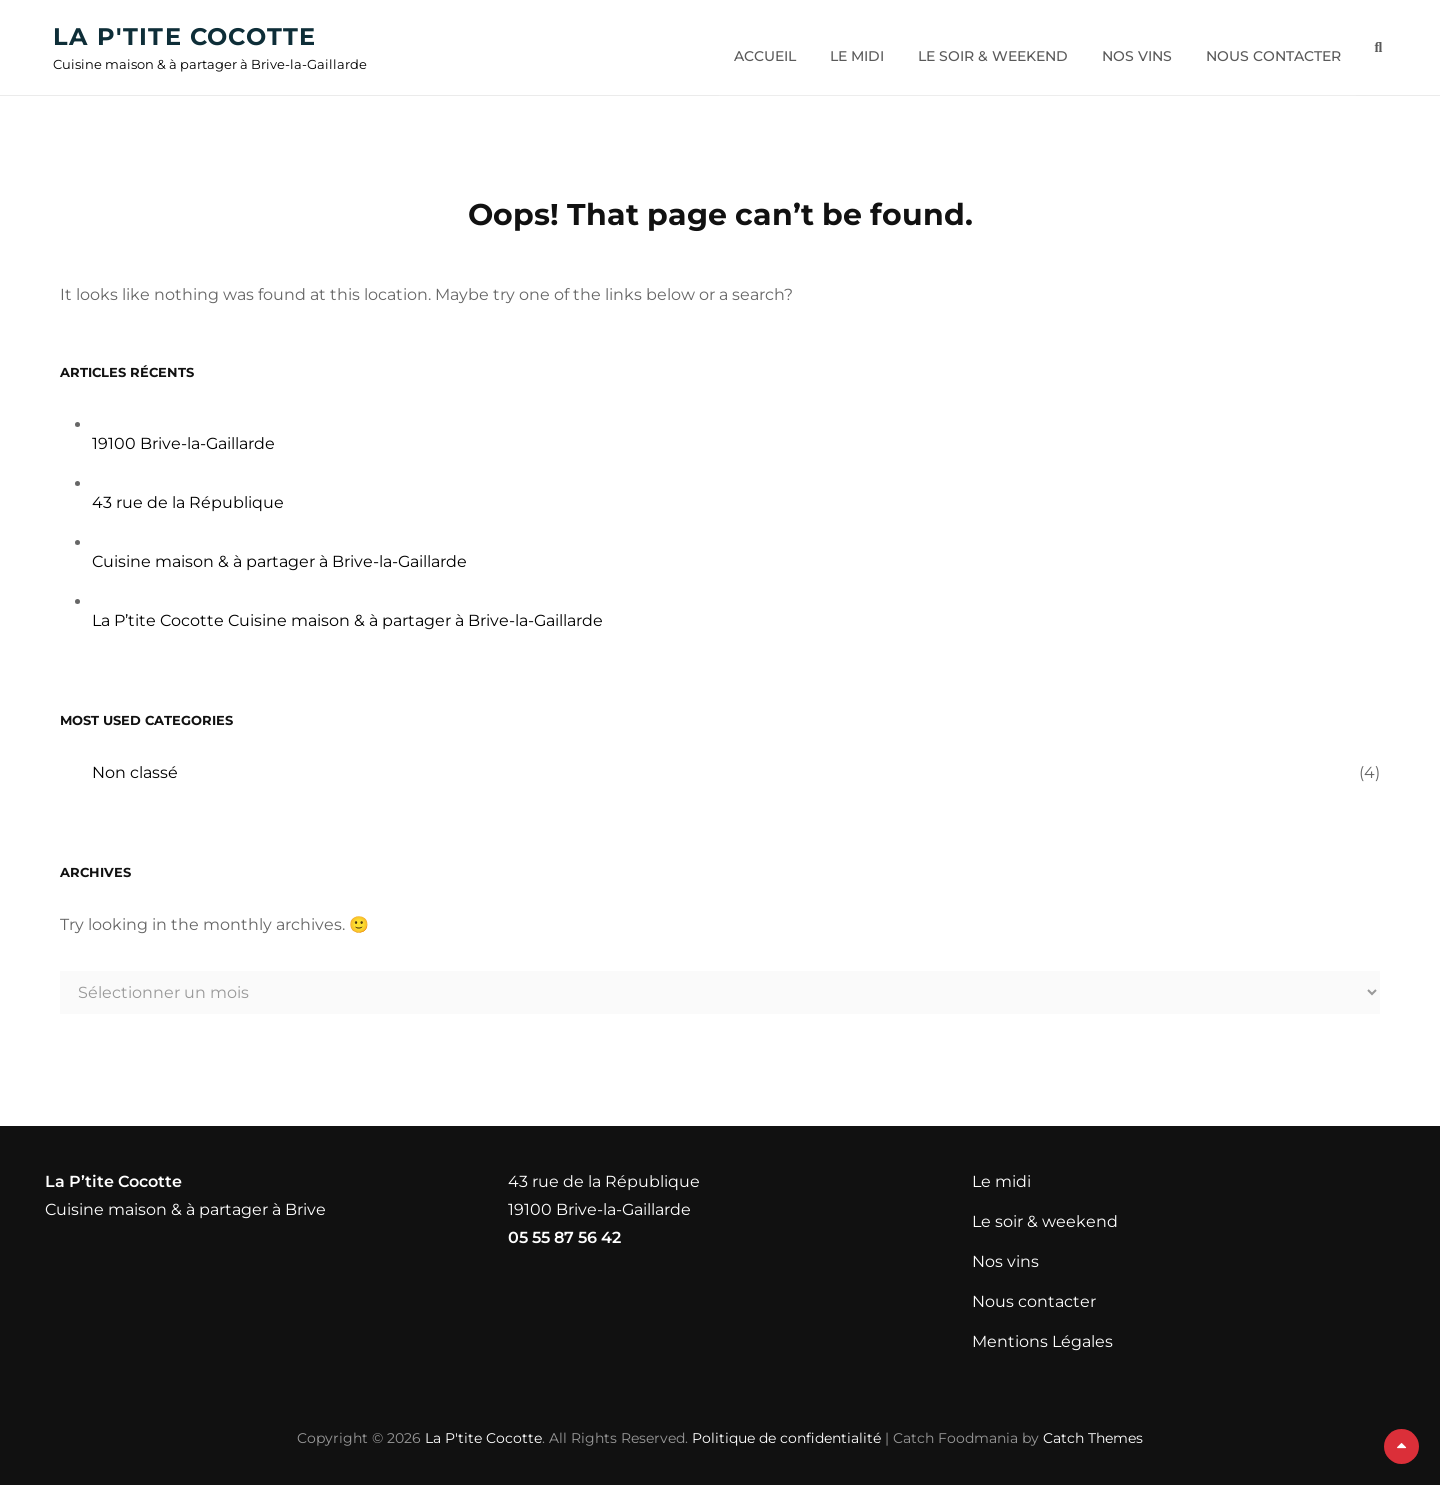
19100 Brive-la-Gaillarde (183, 443)
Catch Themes (1093, 1438)
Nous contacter (1266, 49)
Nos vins (1130, 49)
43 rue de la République (188, 502)
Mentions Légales (1042, 1341)
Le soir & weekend (986, 49)
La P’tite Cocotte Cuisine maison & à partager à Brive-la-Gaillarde (347, 620)
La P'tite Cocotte (191, 38)
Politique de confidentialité (786, 1438)
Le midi (850, 49)
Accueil (758, 49)
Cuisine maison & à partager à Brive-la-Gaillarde (279, 561)
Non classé (135, 772)
